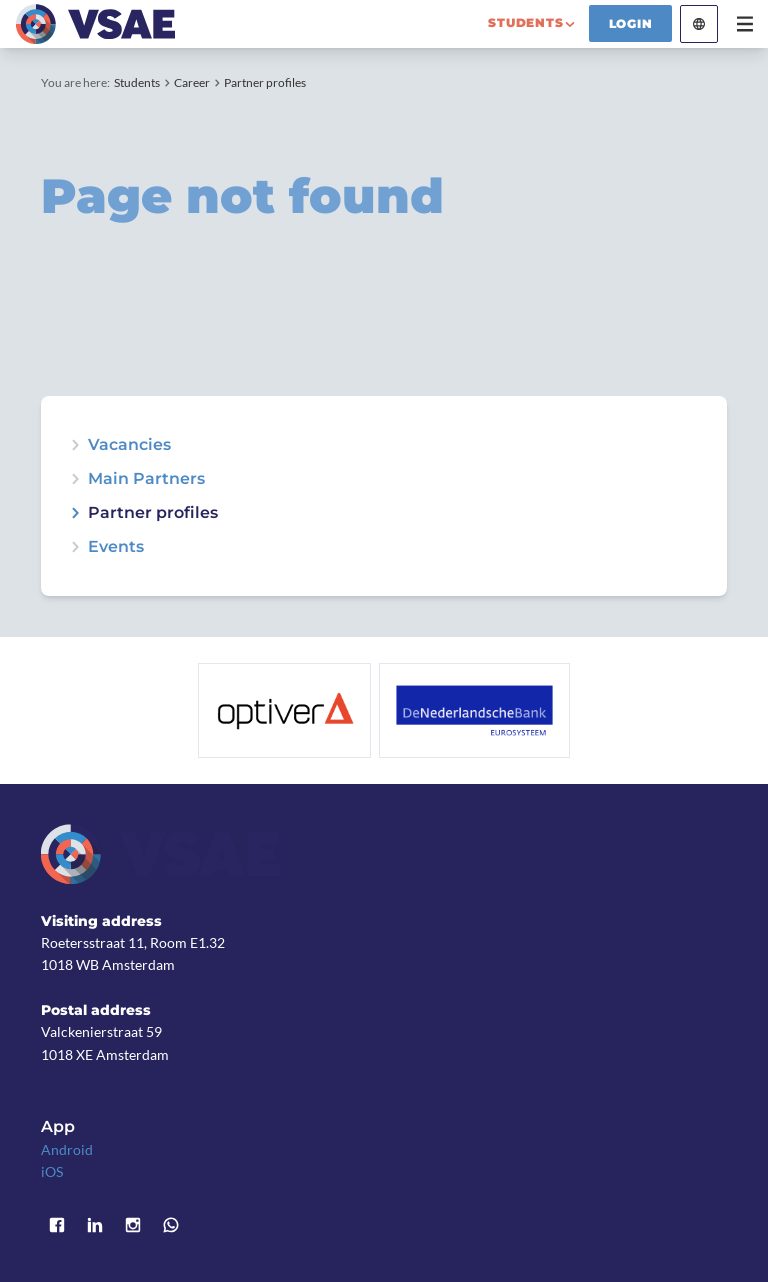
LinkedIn (95, 1225)
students (525, 22)
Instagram (133, 1225)
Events (116, 547)
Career (192, 82)
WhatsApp (171, 1225)
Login (631, 23)
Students (137, 82)
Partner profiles (265, 82)
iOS (52, 1171)
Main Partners (146, 479)
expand (75, 547)
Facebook (57, 1225)
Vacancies (129, 445)
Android (67, 1149)
